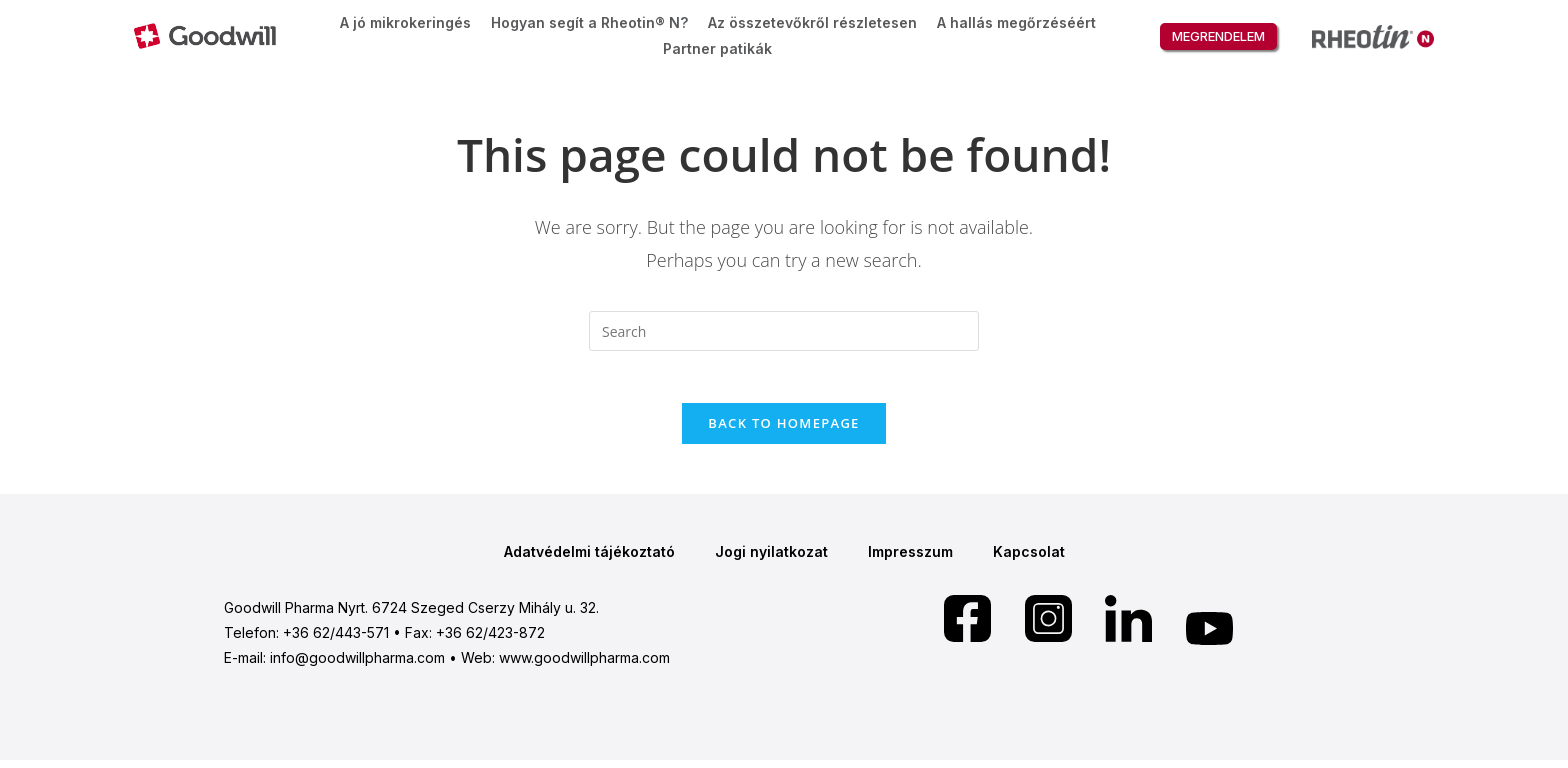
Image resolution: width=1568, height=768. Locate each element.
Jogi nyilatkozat (771, 559)
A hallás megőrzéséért (1016, 22)
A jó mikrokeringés (405, 22)
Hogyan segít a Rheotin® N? (589, 22)
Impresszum (910, 559)
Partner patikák (717, 48)
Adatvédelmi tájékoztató (589, 559)
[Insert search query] (784, 331)
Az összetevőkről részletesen (812, 22)
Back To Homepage (783, 431)
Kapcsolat (1029, 559)
